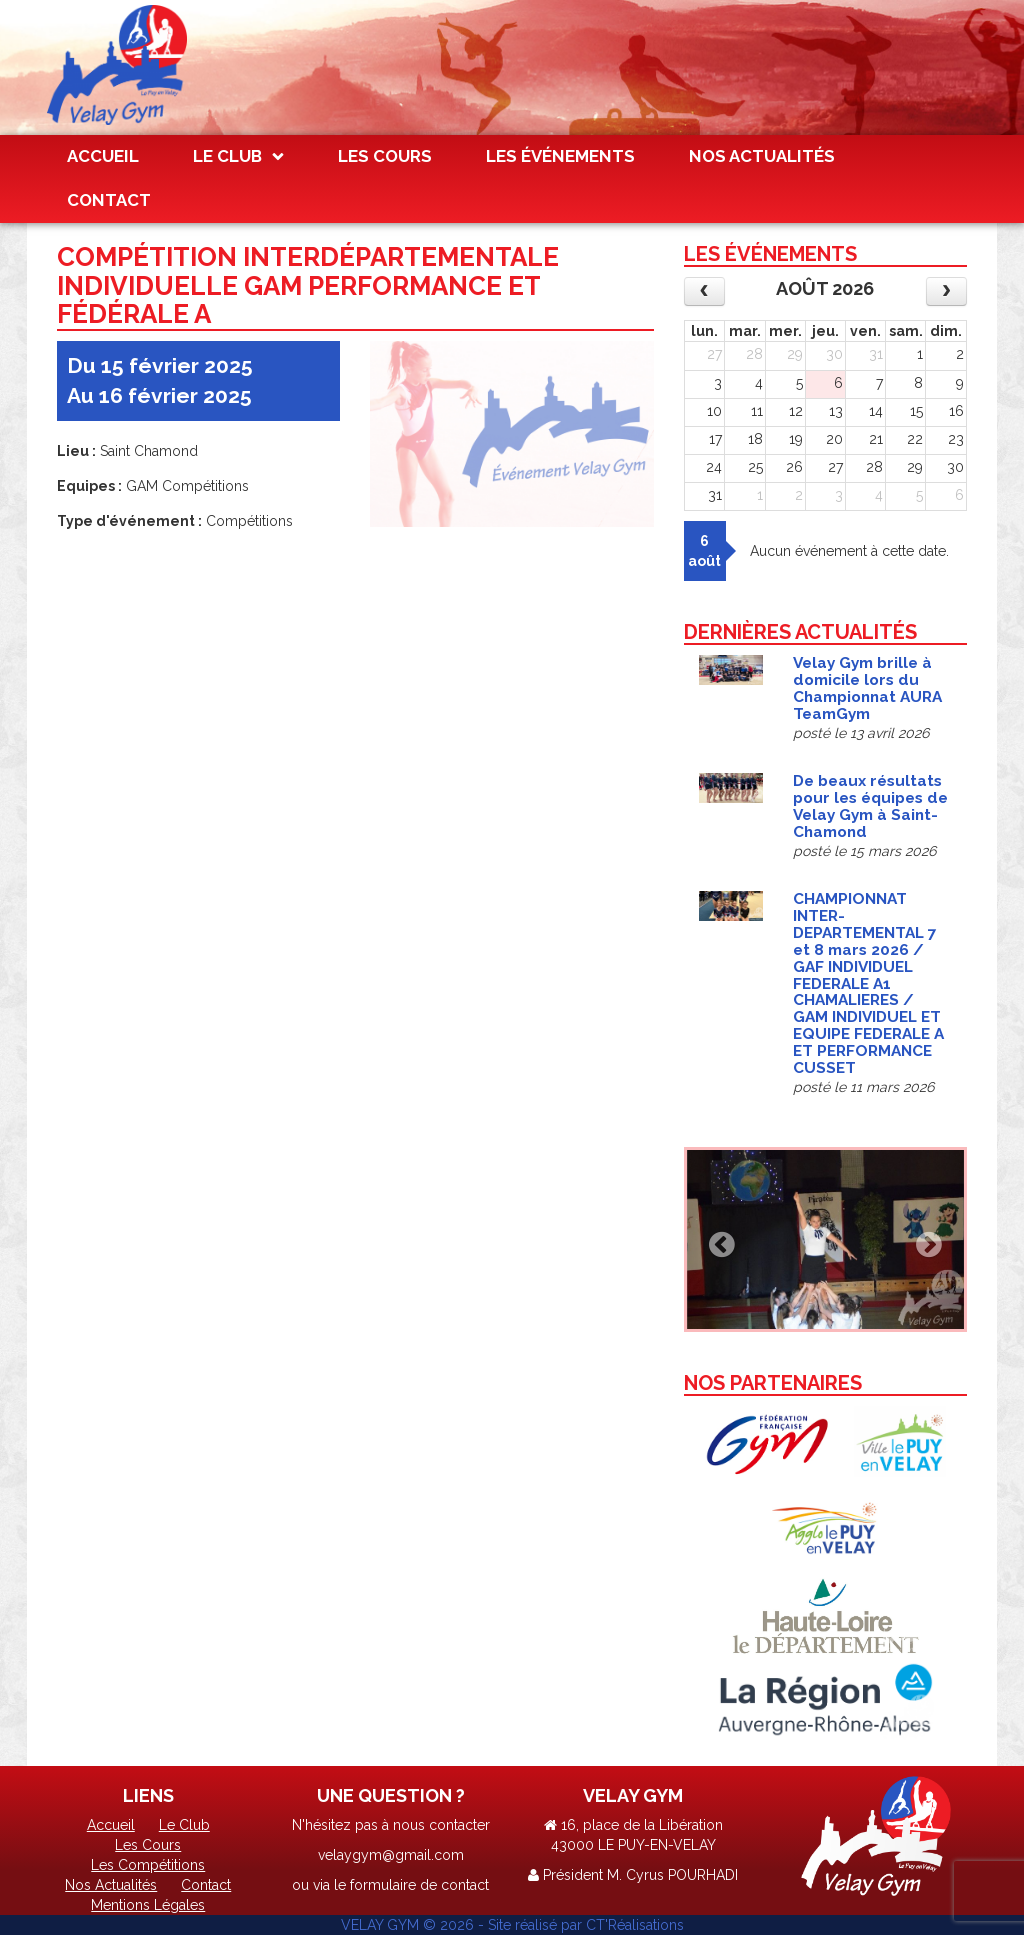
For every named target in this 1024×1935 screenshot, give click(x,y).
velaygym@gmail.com (391, 1855)
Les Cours (385, 156)
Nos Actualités (762, 156)
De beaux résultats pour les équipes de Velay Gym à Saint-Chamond (870, 806)
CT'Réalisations (635, 1925)
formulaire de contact (419, 1885)
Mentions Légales (148, 1905)
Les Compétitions (148, 1865)
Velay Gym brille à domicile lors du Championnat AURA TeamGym (867, 688)
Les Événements (560, 156)
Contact (109, 200)
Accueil (103, 156)
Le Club (227, 156)
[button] (717, 1239)
